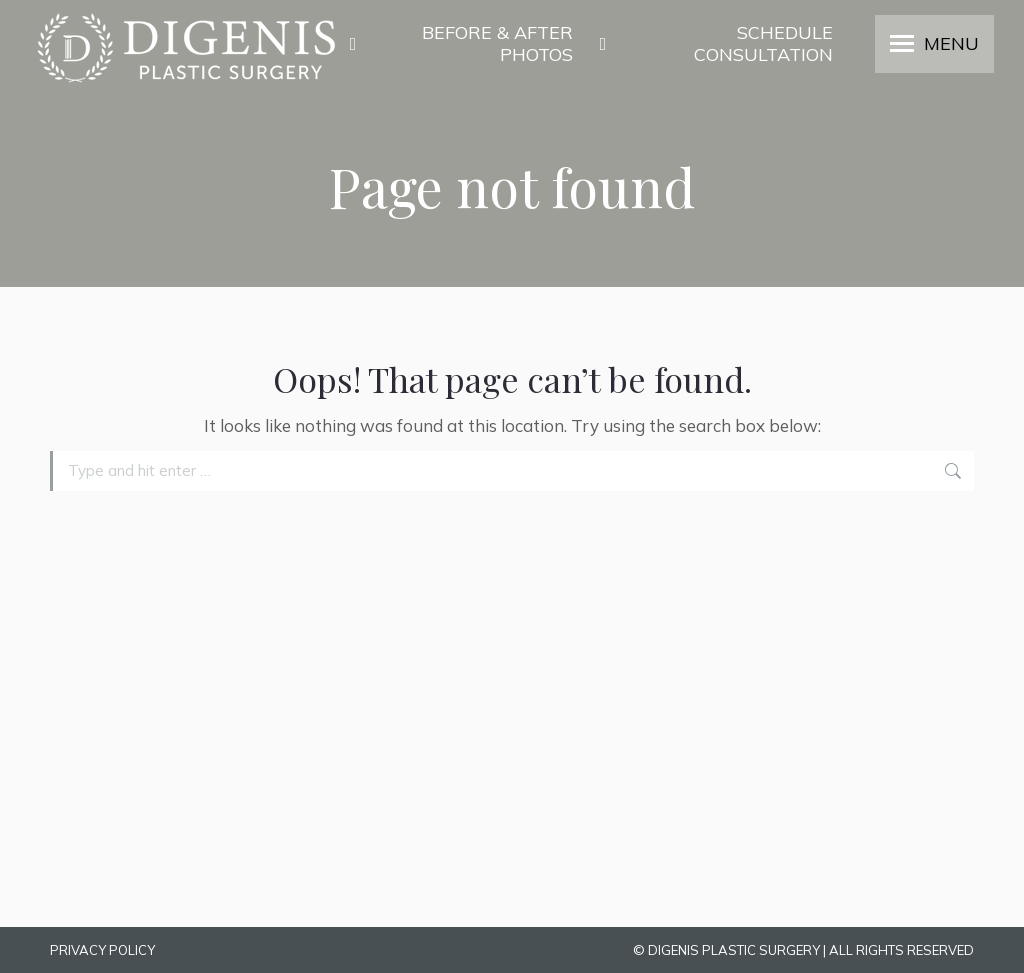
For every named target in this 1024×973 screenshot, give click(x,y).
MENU (951, 44)
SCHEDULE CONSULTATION (713, 44)
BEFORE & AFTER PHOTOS (458, 44)
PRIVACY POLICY (102, 950)
